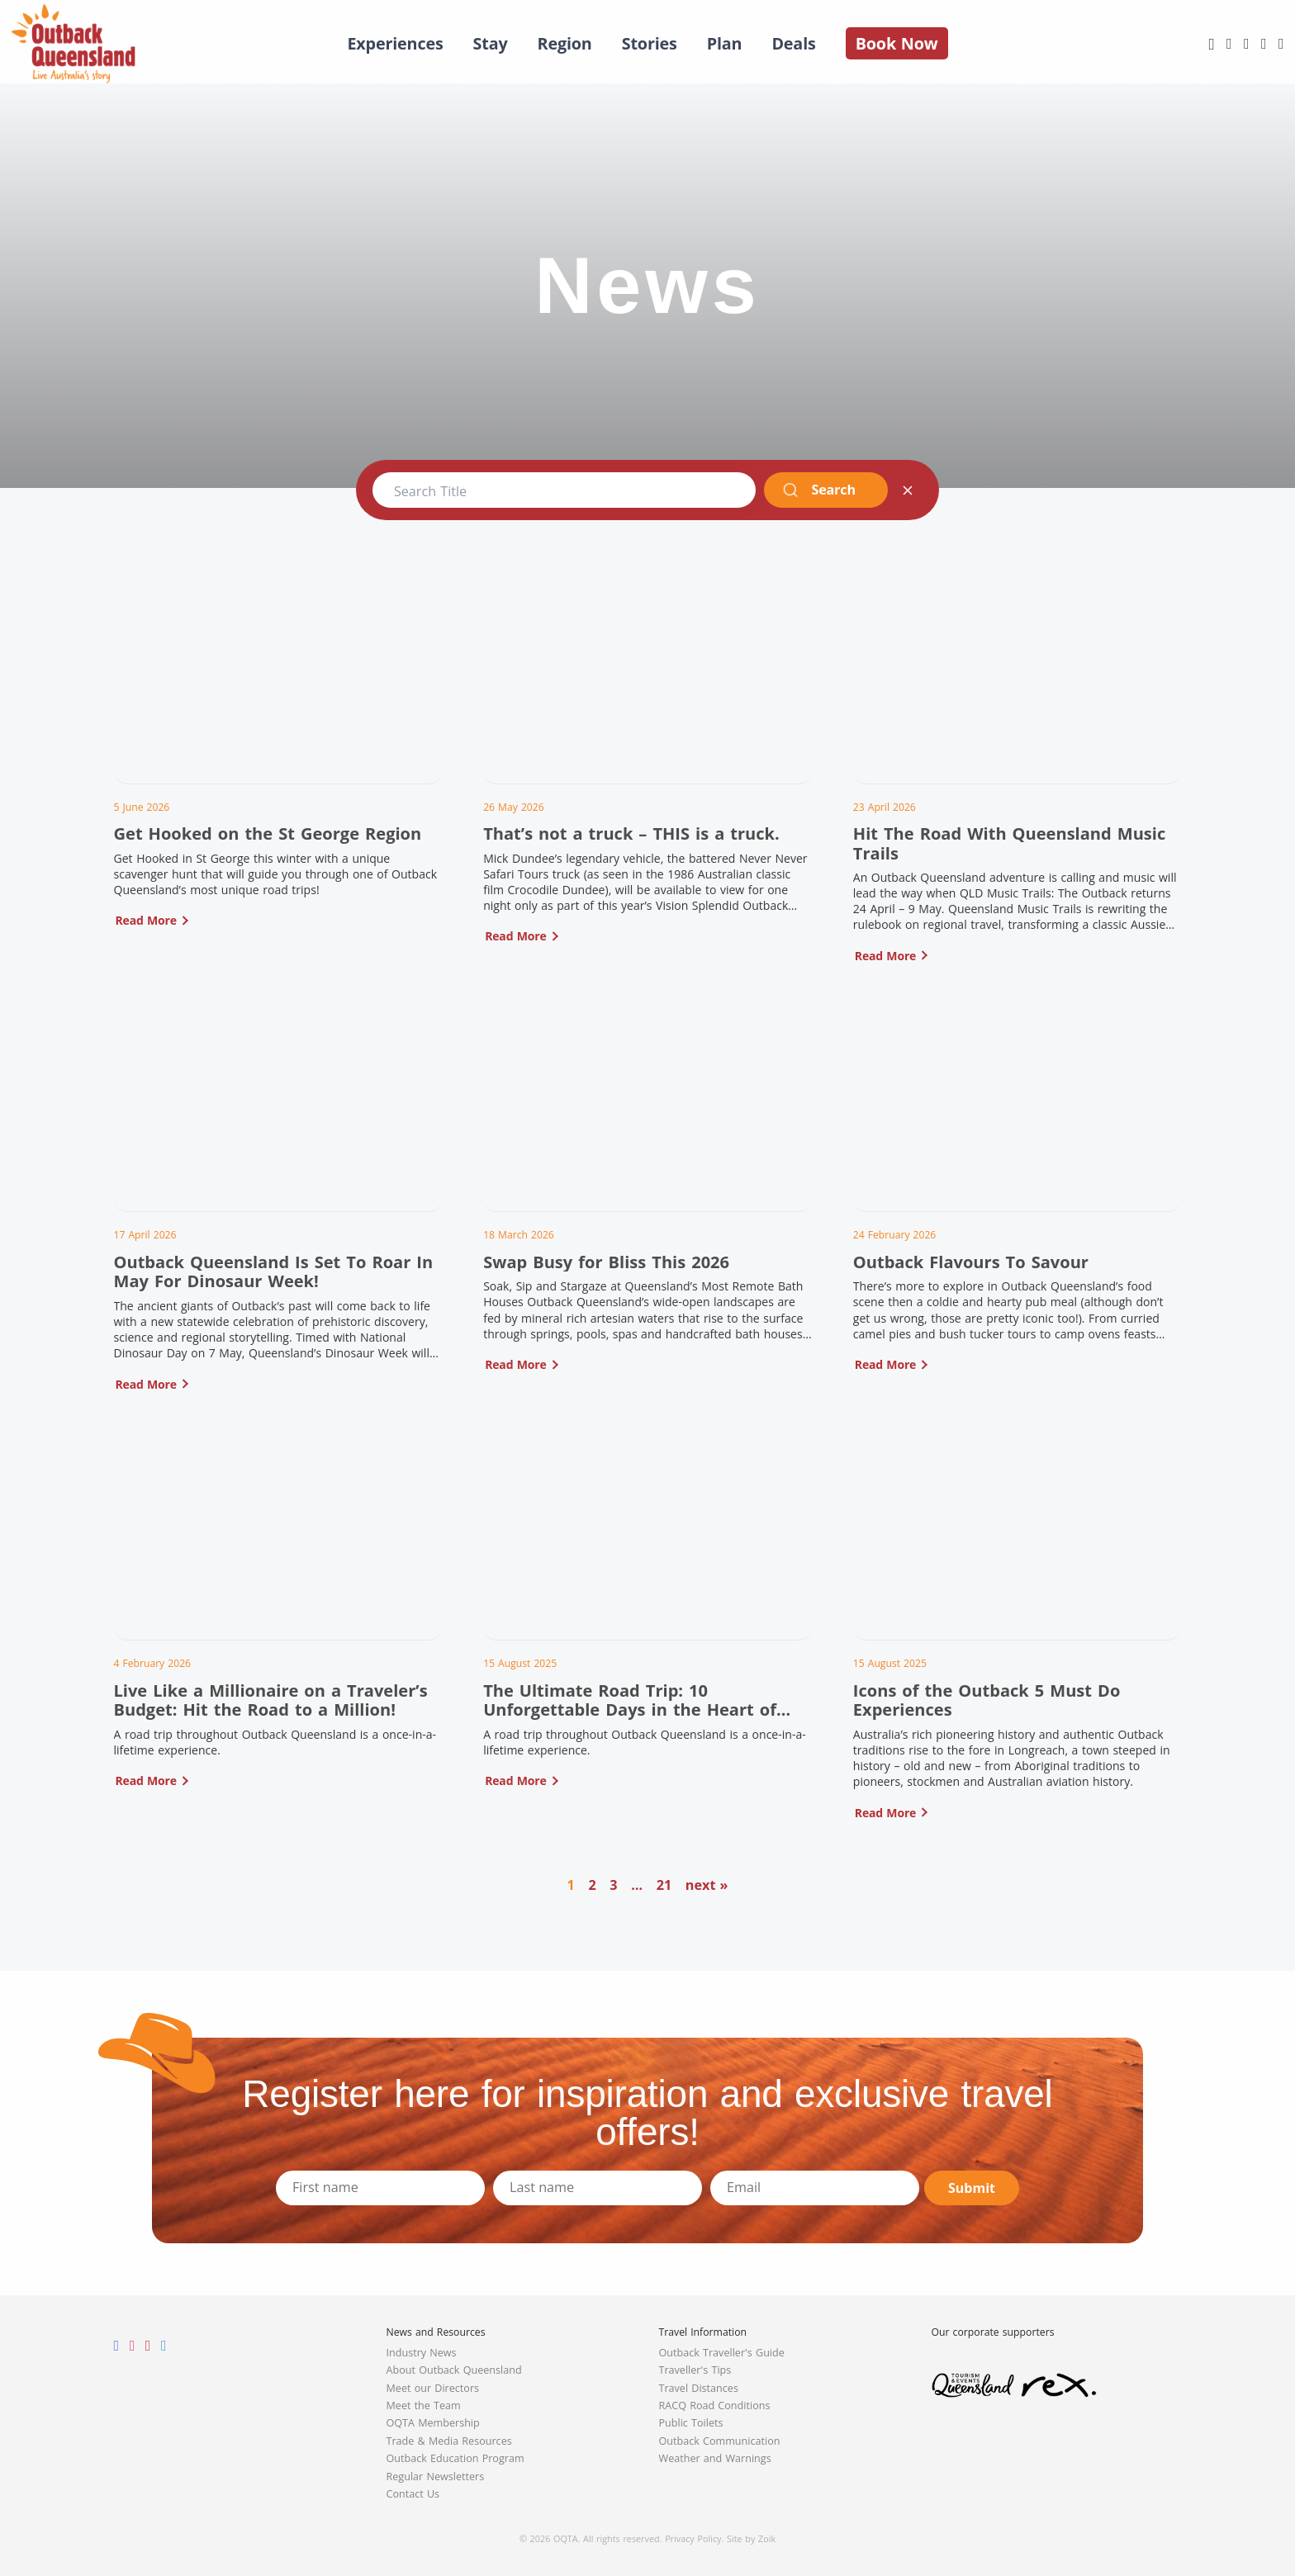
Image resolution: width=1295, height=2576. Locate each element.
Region (565, 43)
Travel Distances (698, 2388)
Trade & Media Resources (449, 2441)
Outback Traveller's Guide (722, 2353)
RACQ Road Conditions (715, 2405)
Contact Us (413, 2494)
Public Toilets (691, 2423)
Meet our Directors (433, 2388)
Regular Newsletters (436, 2476)
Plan (724, 43)
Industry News (422, 2353)
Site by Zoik (751, 2538)
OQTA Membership (433, 2423)
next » (706, 1885)
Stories (649, 43)
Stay (490, 43)
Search (819, 490)
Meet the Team (424, 2405)
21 (664, 1885)
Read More (146, 920)
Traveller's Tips (695, 2370)
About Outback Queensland (454, 2370)
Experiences (395, 43)
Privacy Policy (693, 2538)
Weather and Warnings (715, 2458)
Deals (793, 43)
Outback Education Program (455, 2458)
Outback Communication (719, 2441)
